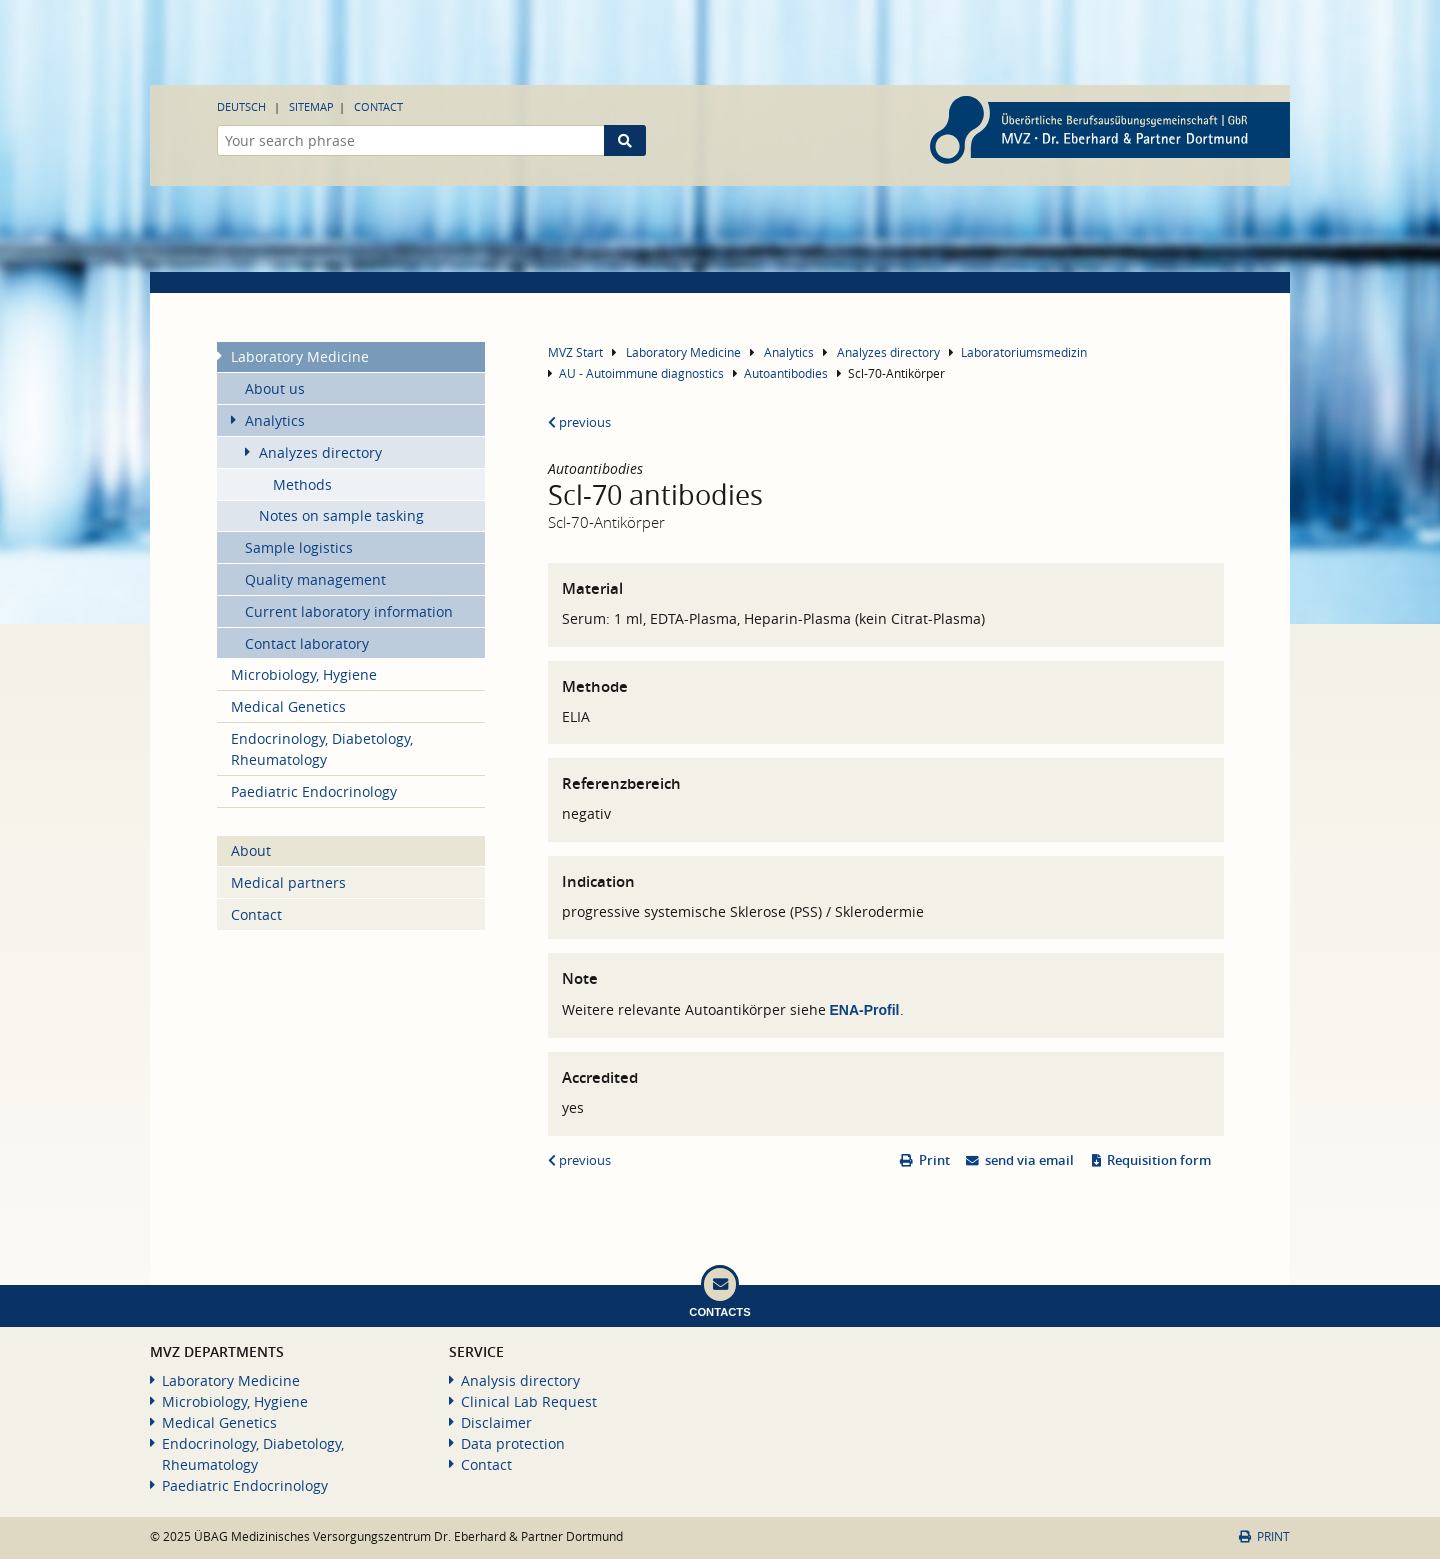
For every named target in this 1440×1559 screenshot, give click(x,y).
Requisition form (1159, 1160)
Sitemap (311, 106)
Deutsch (241, 106)
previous (579, 422)
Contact (378, 106)
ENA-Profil (865, 1010)
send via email (1029, 1160)
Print (934, 1160)
